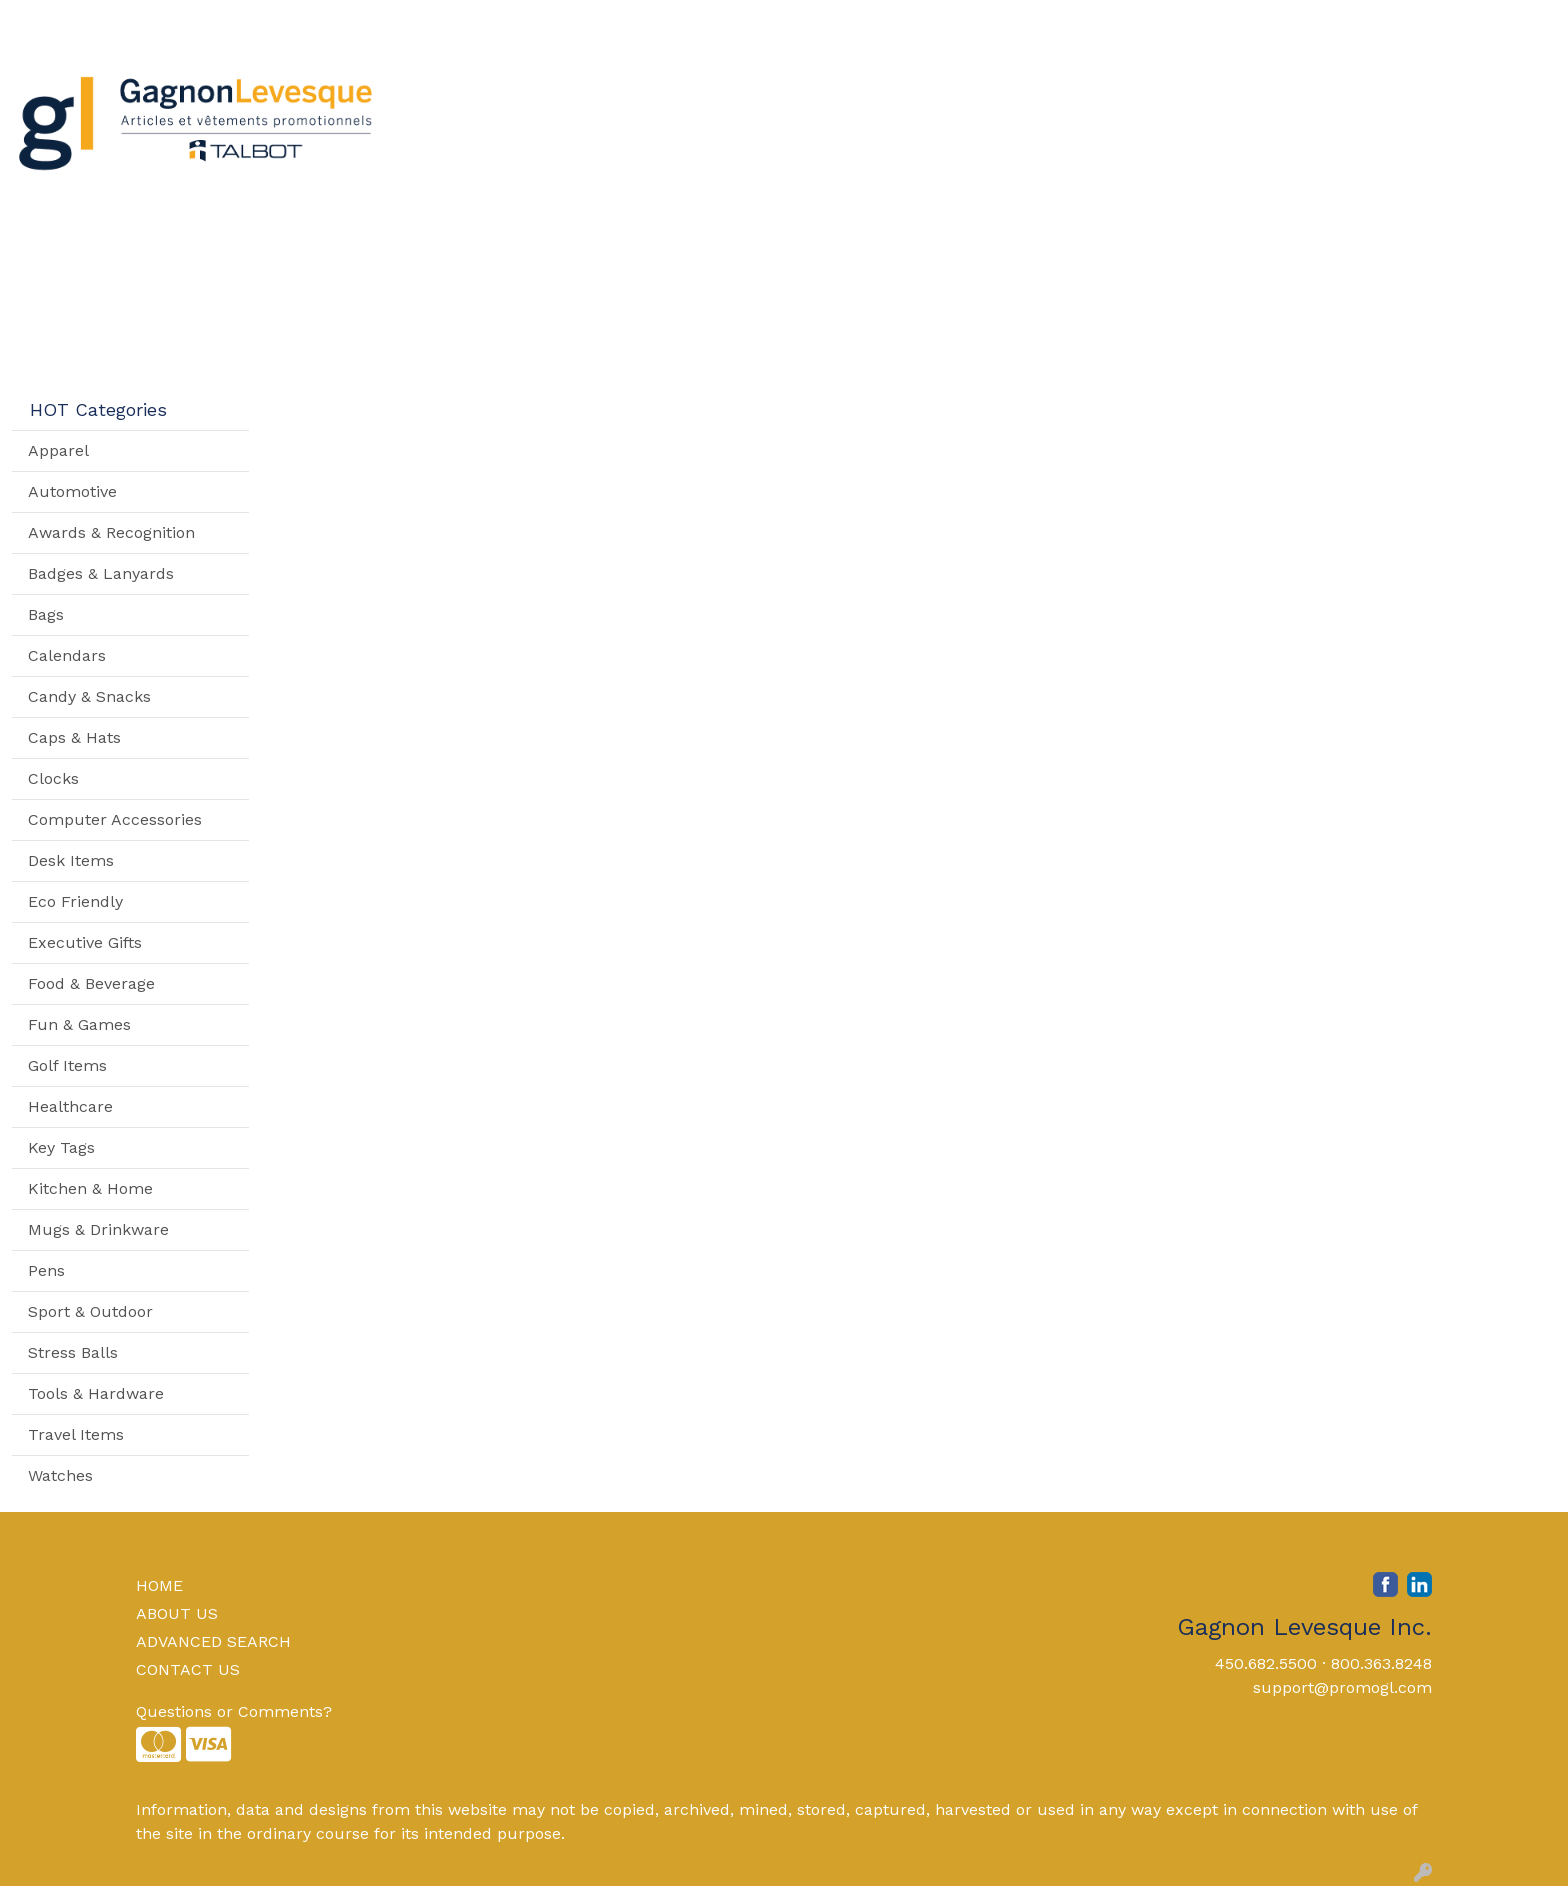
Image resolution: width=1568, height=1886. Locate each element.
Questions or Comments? (234, 1711)
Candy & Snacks (89, 696)
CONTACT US (188, 1669)
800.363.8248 (1381, 1663)
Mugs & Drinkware (98, 1229)
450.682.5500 (1266, 1663)
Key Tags (61, 1147)
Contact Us (207, 21)
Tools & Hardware (96, 1393)
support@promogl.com (1342, 1687)
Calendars (67, 655)
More (1292, 87)
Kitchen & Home (90, 1188)
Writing (1202, 87)
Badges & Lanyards (101, 573)
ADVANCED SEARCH (213, 1641)
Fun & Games (79, 1024)
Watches (60, 1475)
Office (962, 87)
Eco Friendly (75, 901)
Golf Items (67, 1065)
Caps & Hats (74, 737)
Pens (46, 1270)
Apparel (663, 87)
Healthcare (70, 1106)
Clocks (53, 778)
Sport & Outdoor (90, 1311)
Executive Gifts (85, 942)
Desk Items (71, 860)
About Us (115, 21)
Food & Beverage (91, 983)
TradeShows (1079, 87)
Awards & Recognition (111, 532)
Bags (753, 87)
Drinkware (854, 87)
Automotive (72, 491)
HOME (159, 1585)
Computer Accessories (115, 819)
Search (1281, 21)
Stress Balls (73, 1352)
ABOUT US (177, 1613)
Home (42, 21)
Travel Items (76, 1434)
